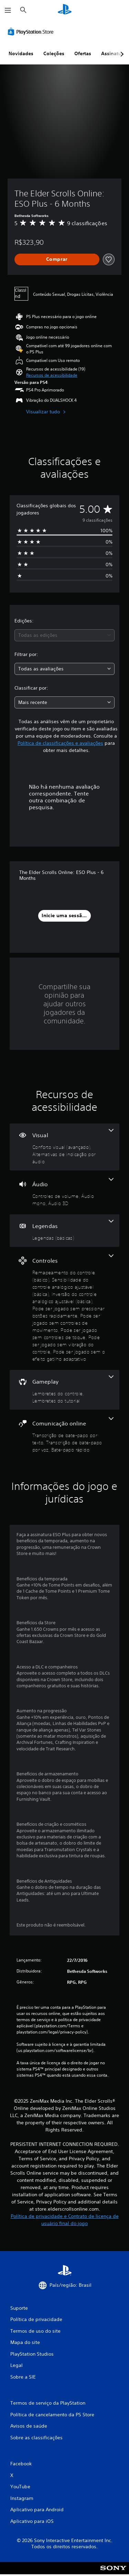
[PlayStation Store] (32, 31)
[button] (51, 375)
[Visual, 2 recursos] (64, 1146)
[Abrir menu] (7, 10)
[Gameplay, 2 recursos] (64, 1390)
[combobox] (64, 635)
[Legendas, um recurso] (64, 1230)
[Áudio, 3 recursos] (64, 1192)
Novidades (21, 53)
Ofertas (82, 53)
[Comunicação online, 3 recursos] (64, 1435)
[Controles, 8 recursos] (64, 1308)
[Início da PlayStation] (64, 10)
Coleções (53, 53)
